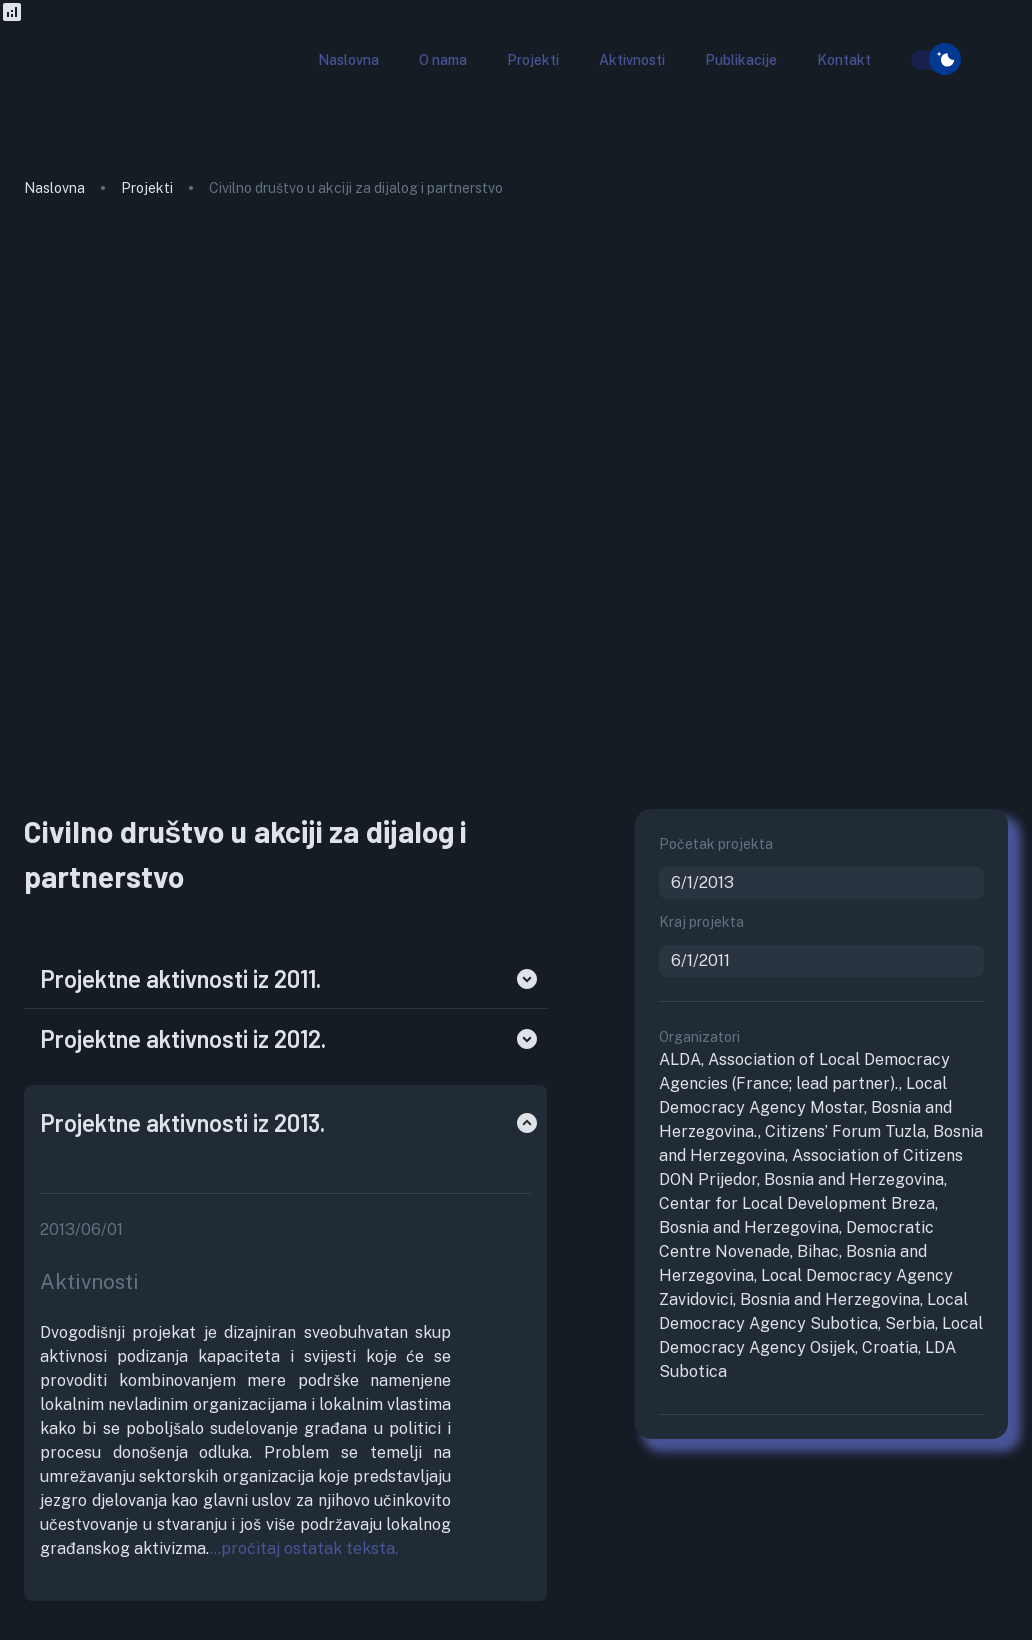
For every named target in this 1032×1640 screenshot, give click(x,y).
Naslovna (54, 188)
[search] (899, 61)
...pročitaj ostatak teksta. (304, 1548)
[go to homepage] (99, 94)
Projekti (147, 188)
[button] (348, 60)
